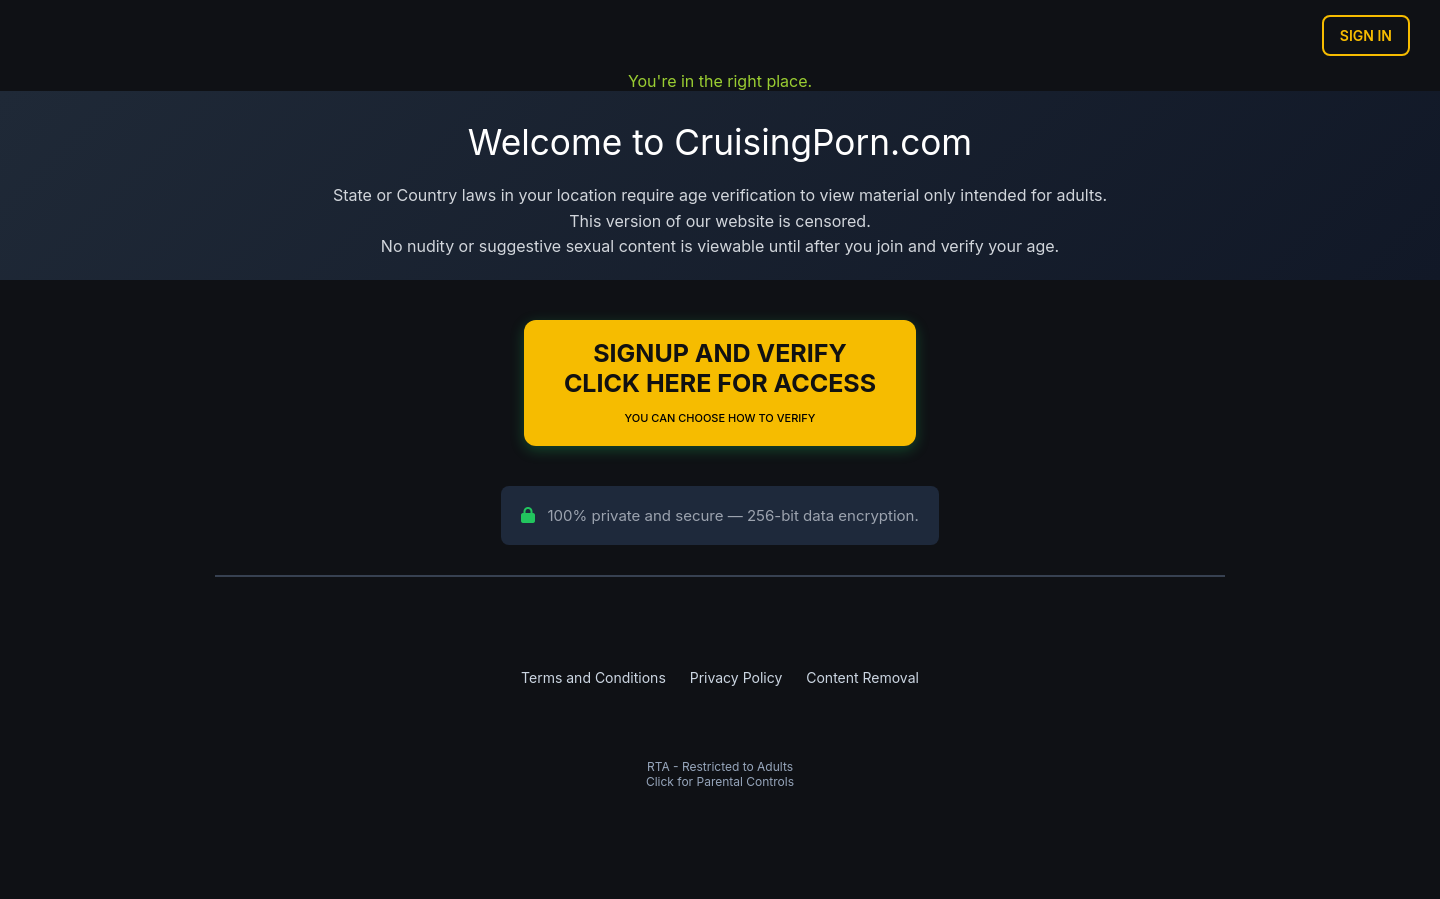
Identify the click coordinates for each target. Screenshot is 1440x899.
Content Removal (862, 677)
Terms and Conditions (593, 677)
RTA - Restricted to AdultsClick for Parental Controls (720, 774)
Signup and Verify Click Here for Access (720, 381)
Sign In (1366, 35)
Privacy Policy (736, 677)
